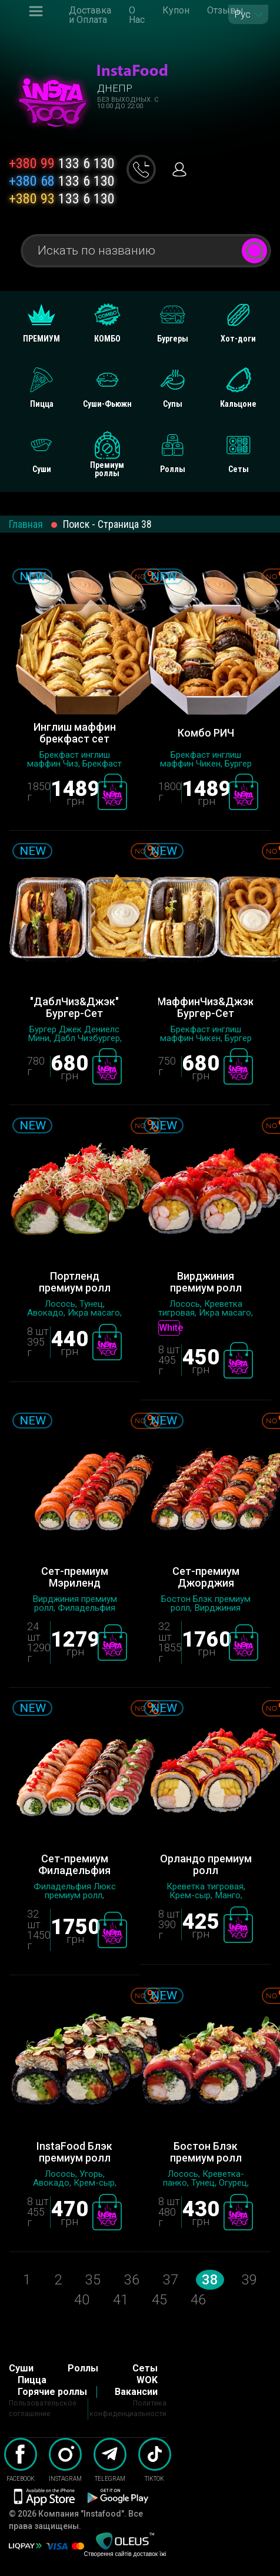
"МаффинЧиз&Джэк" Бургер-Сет (205, 1007)
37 (170, 2279)
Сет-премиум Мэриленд (74, 1577)
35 (93, 2279)
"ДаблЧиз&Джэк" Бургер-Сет (74, 1007)
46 (198, 2299)
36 (131, 2279)
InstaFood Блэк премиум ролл (74, 2152)
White (169, 1327)
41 (120, 2299)
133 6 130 (62, 163)
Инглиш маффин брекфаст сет (75, 733)
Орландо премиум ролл (206, 1864)
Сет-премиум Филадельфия (74, 1864)
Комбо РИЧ (206, 733)
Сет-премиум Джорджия (205, 1577)
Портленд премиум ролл (75, 1282)
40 (81, 2299)
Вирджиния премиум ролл (206, 1282)
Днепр (114, 88)
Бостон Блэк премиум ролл (206, 2152)
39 (249, 2279)
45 (159, 2299)
